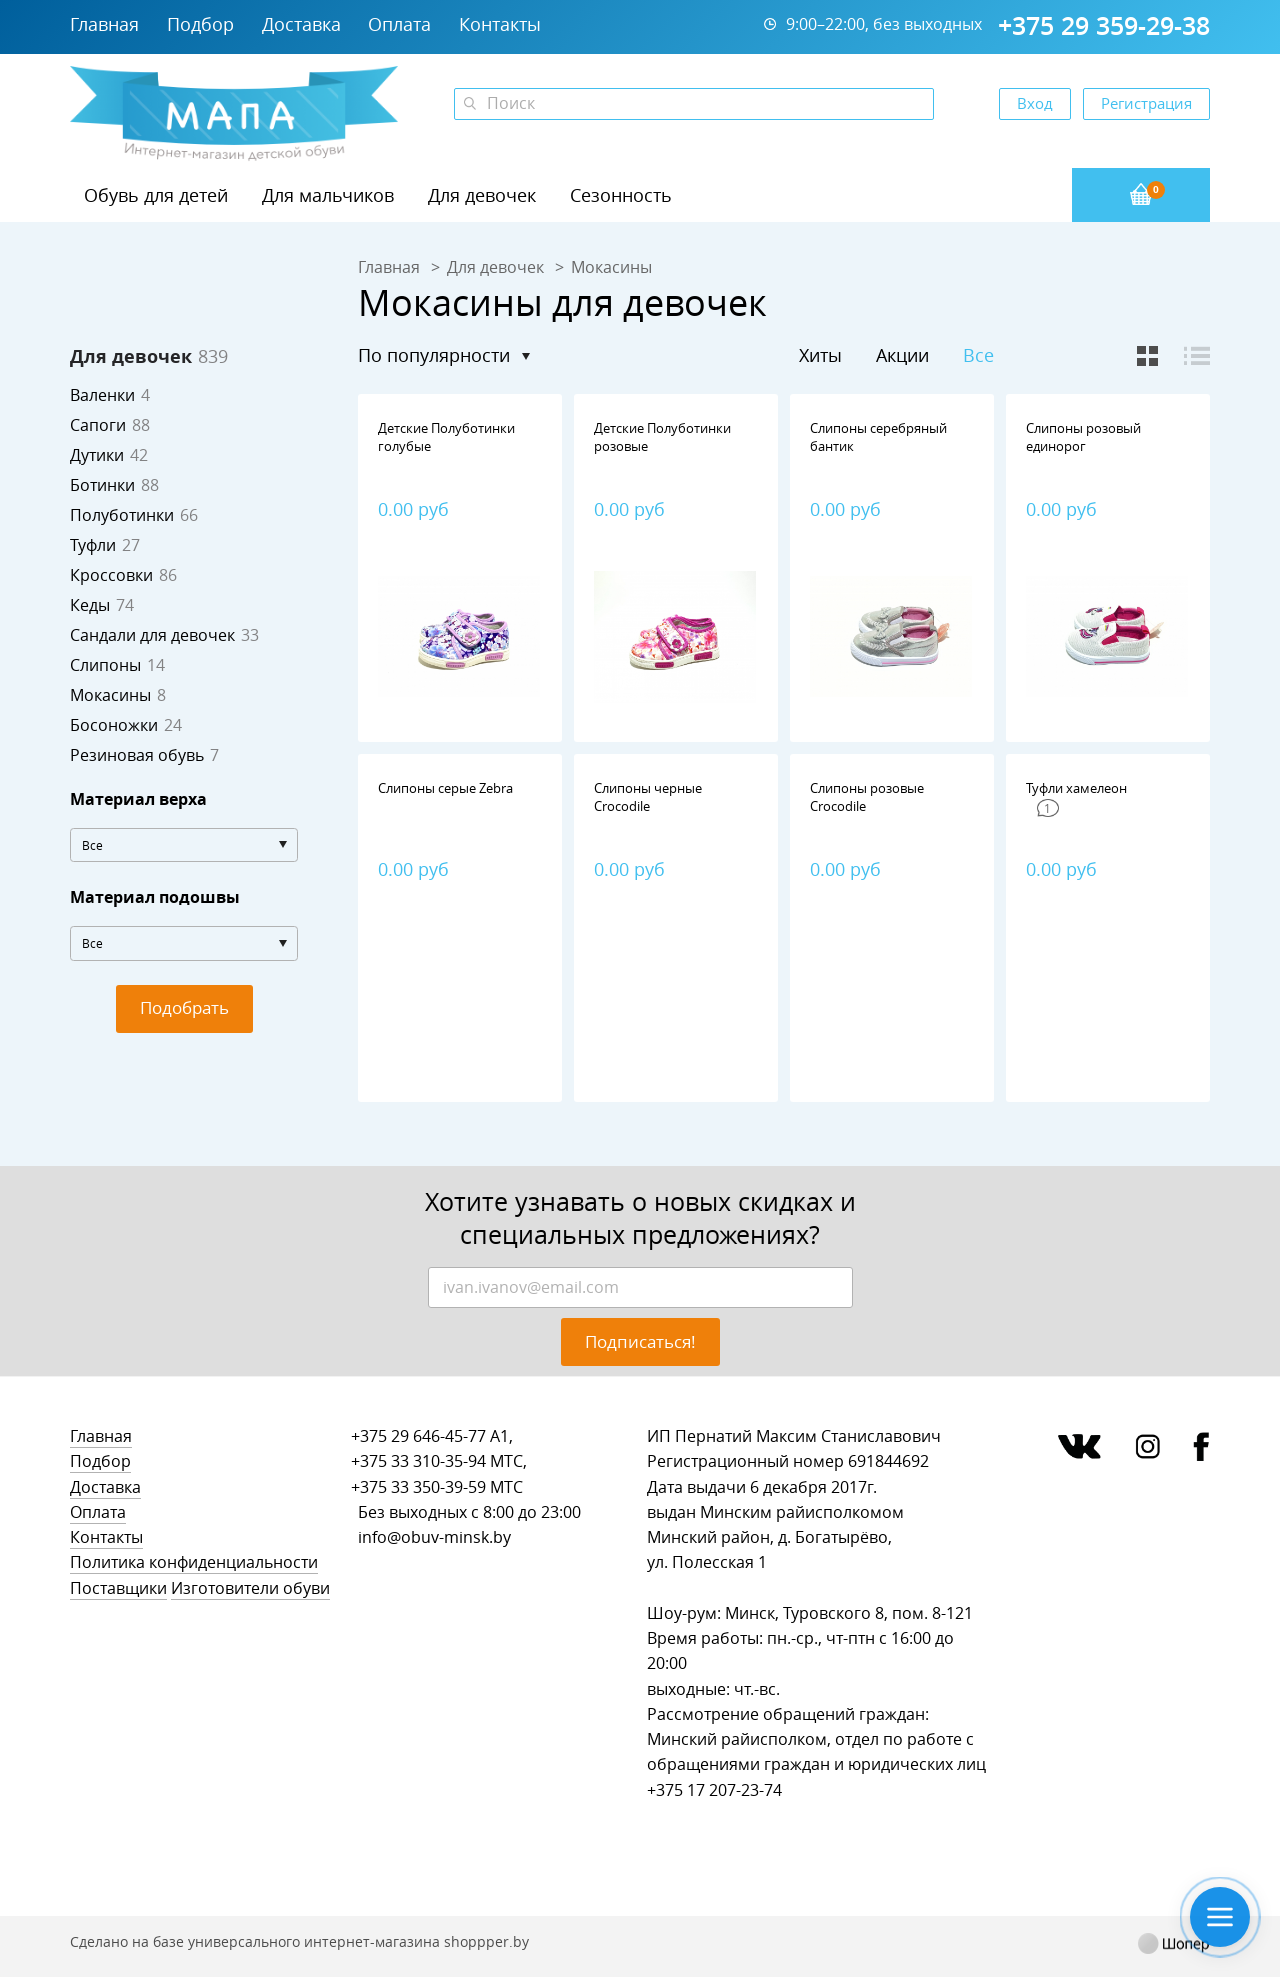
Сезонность (621, 195)
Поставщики (118, 1588)
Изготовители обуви (250, 1588)
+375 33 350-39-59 (418, 1487)
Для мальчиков (328, 195)
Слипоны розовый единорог (1083, 437)
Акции (902, 355)
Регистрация (1146, 103)
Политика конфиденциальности (194, 1562)
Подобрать (184, 1007)
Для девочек (482, 195)
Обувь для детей (156, 195)
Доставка (301, 24)
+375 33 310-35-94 (418, 1461)
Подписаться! (640, 1341)
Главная (104, 24)
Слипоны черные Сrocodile (648, 797)
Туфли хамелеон (1076, 788)
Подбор (200, 24)
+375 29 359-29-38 (1104, 26)
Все (978, 355)
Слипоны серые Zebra (445, 788)
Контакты (500, 24)
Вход (1035, 103)
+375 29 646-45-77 (418, 1436)
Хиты (820, 355)
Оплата (399, 24)
